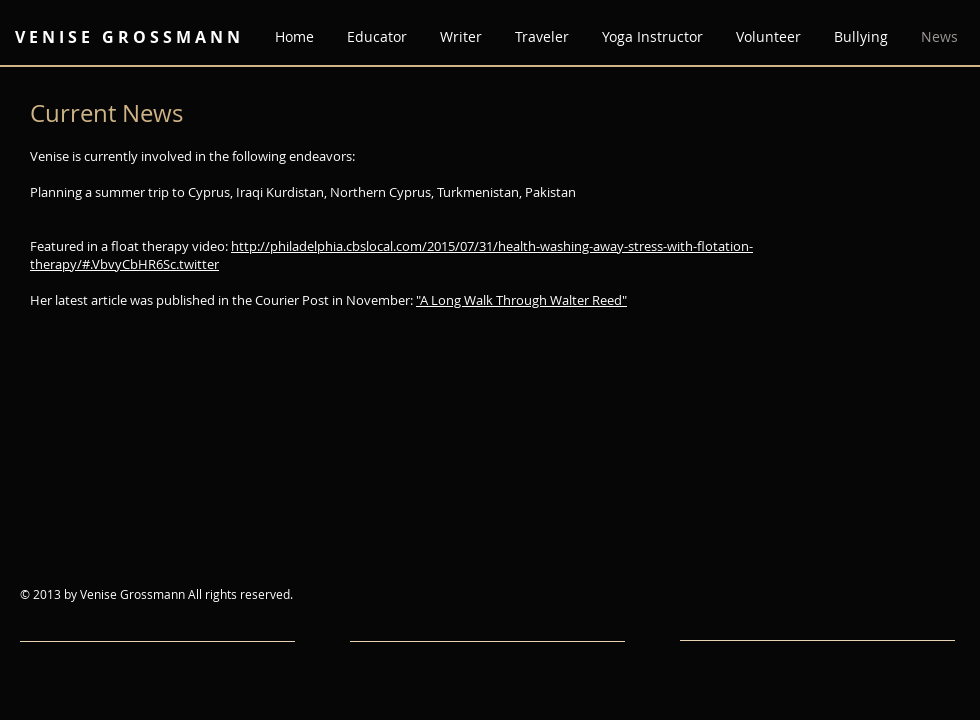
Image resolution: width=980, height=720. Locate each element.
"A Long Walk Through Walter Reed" (521, 300)
